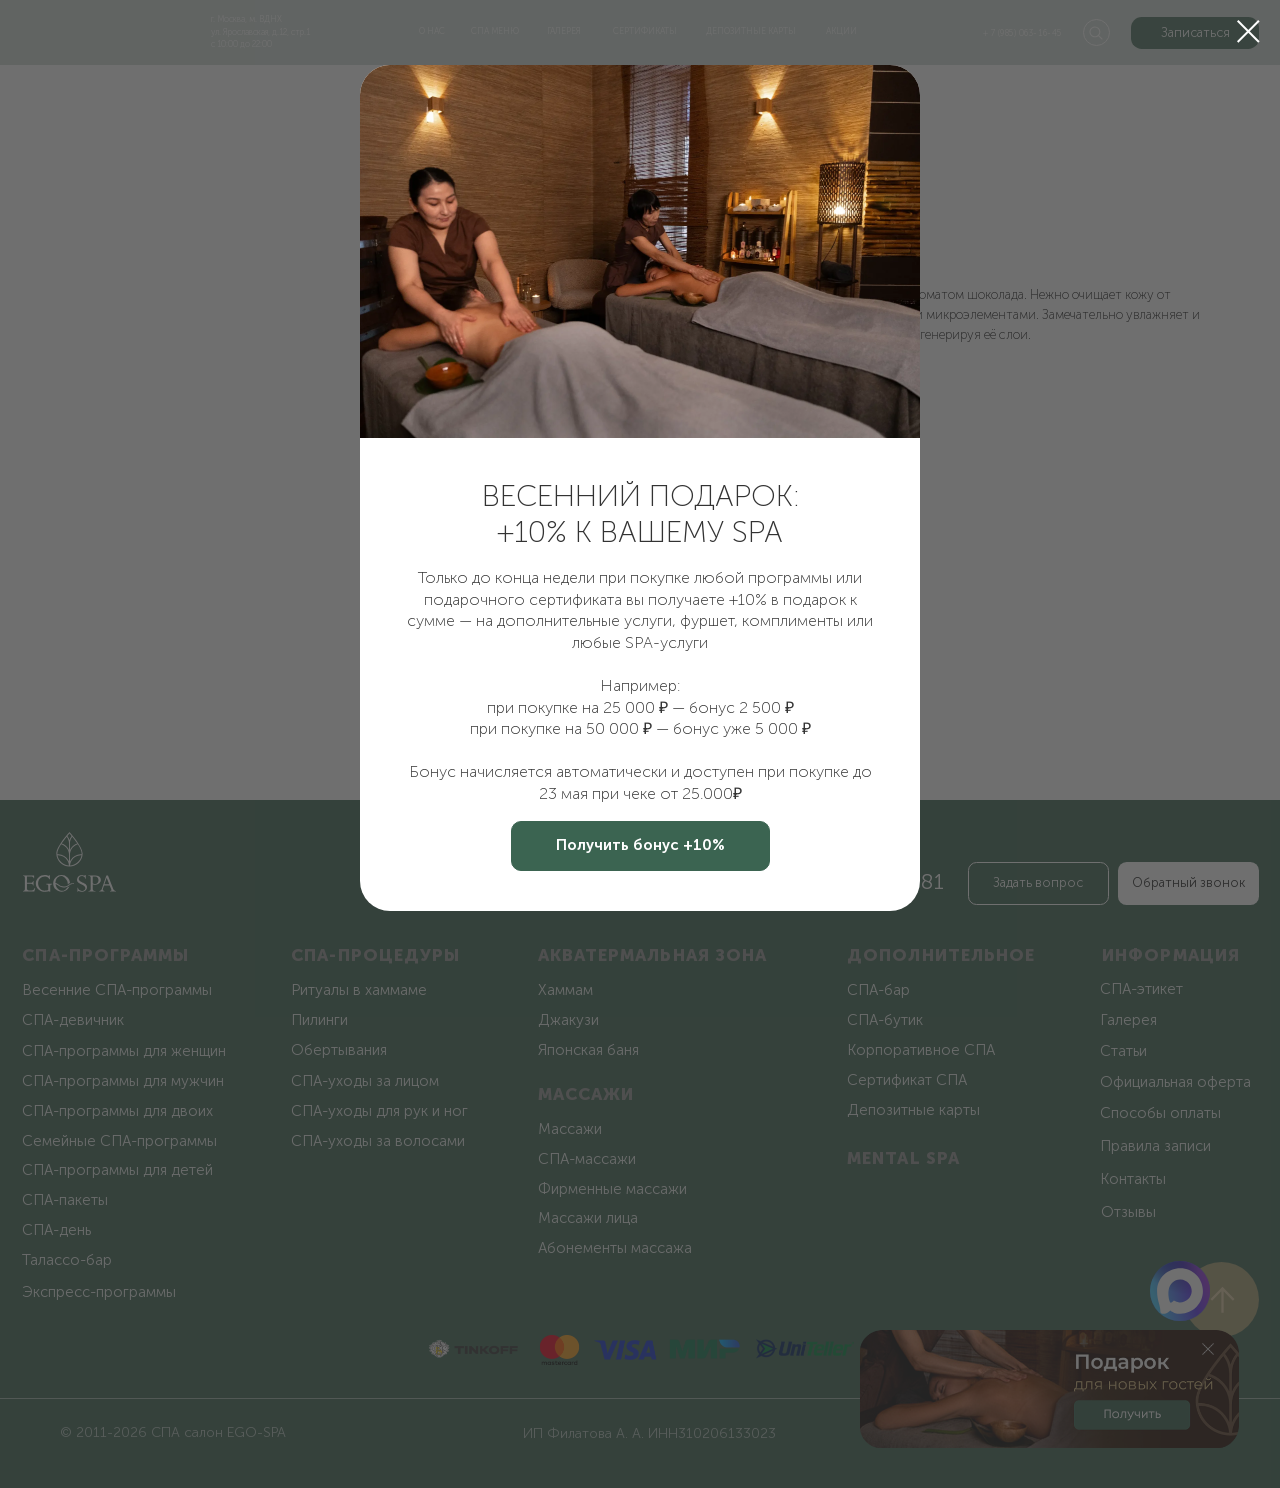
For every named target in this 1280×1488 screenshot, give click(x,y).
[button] (640, 846)
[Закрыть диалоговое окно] (1248, 31)
